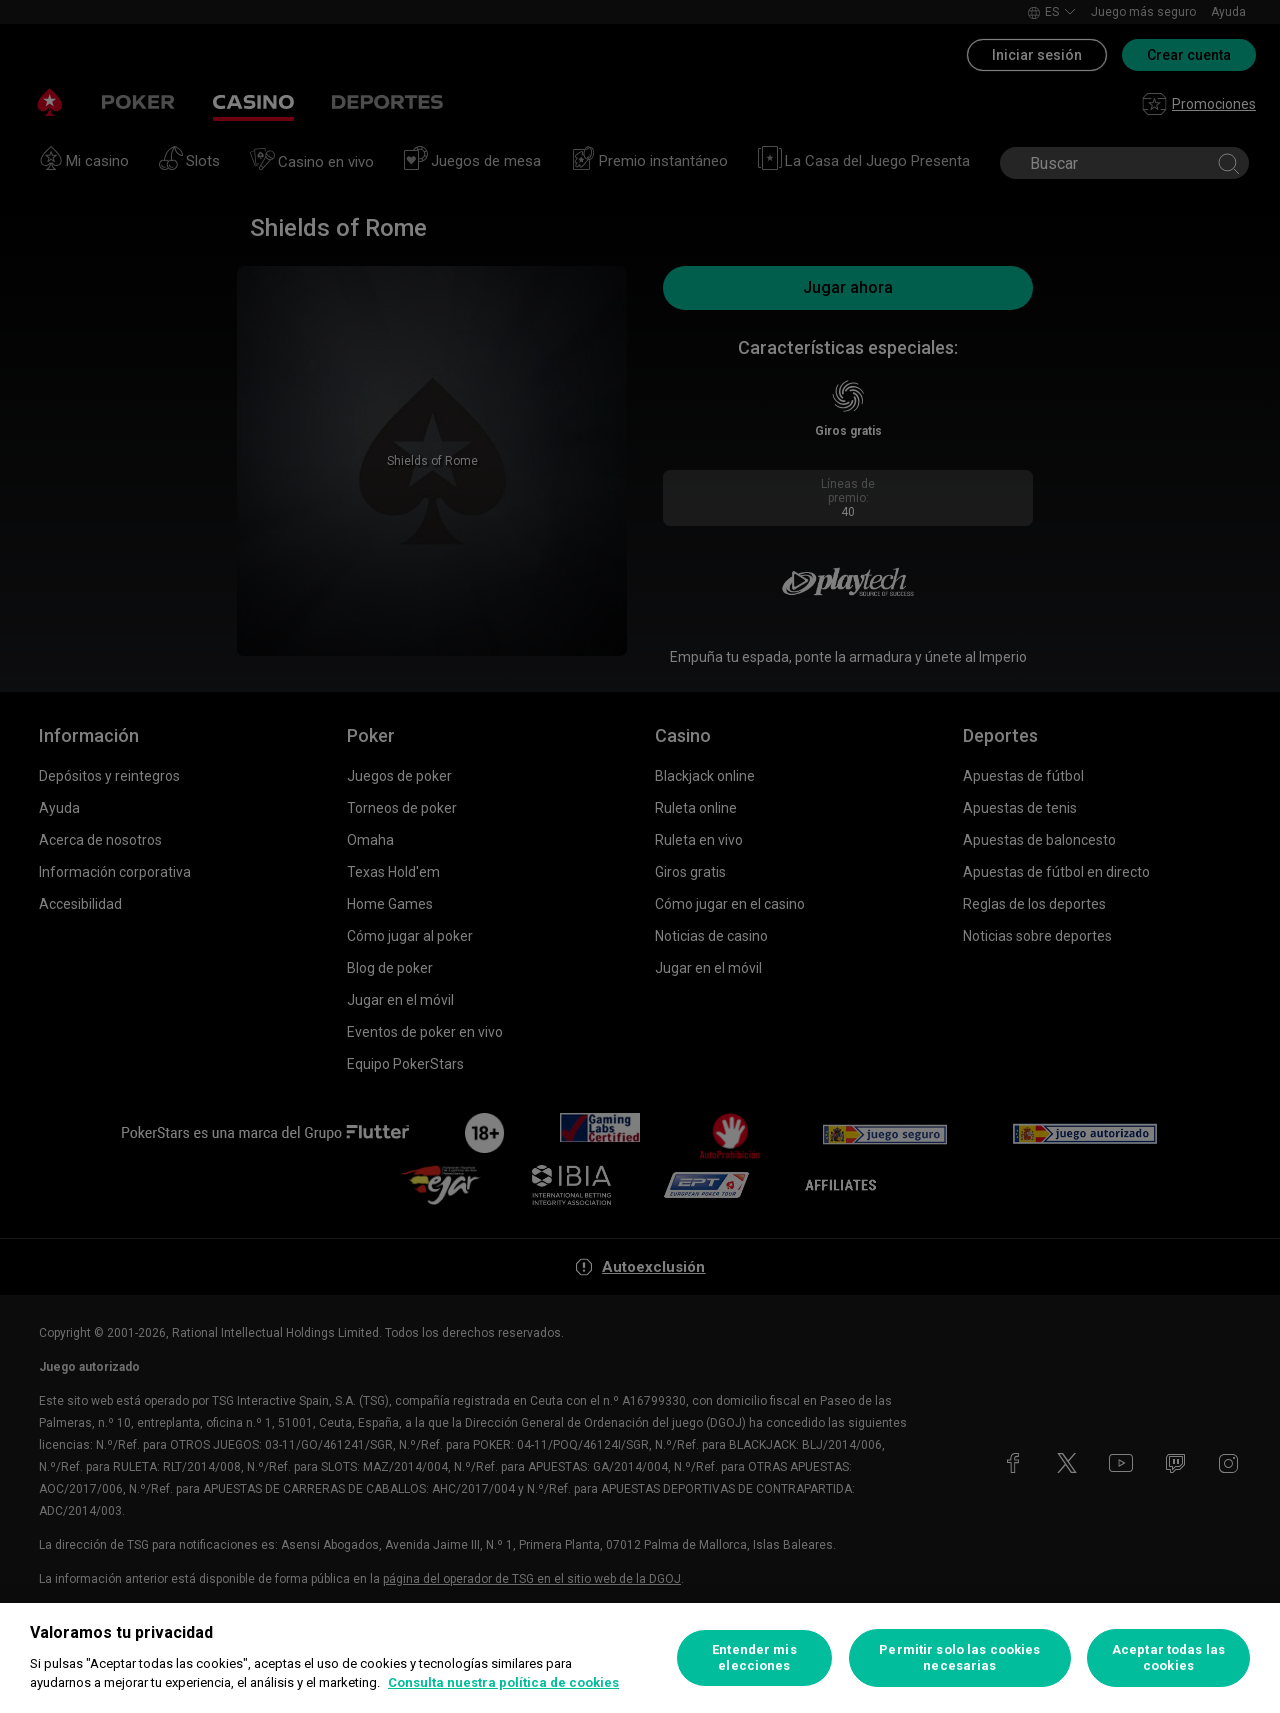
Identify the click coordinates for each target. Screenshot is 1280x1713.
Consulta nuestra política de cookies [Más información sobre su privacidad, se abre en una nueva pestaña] (503, 1682)
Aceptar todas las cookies (1168, 1657)
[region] (640, 1658)
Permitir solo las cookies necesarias (959, 1657)
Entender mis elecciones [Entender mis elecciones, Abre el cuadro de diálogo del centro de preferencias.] (754, 1657)
